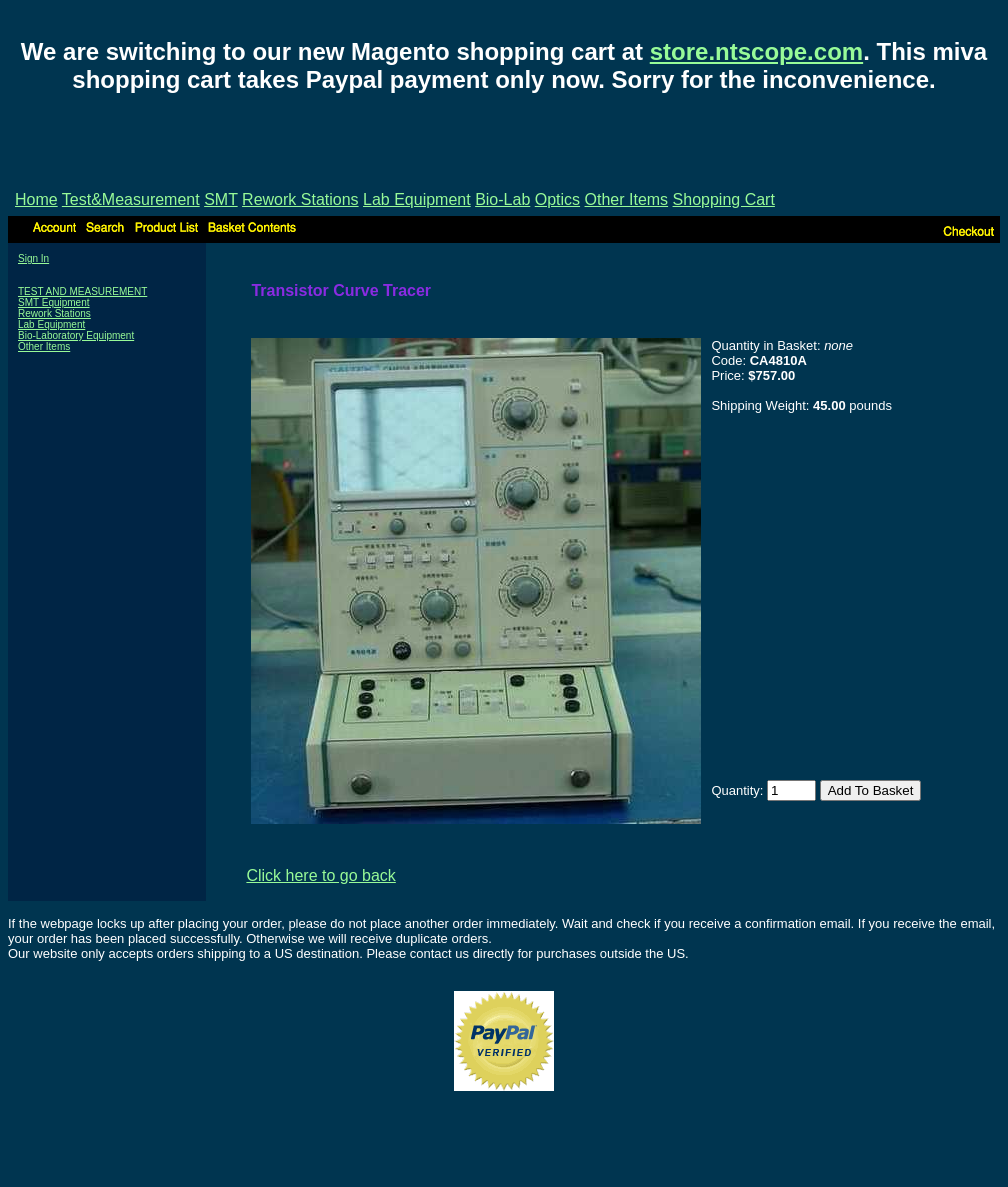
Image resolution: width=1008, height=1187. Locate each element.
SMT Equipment (54, 302)
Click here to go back (320, 875)
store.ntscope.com (756, 51)
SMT (220, 199)
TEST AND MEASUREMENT (82, 291)
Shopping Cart (724, 199)
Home (36, 199)
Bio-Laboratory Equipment (76, 335)
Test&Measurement (131, 199)
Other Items (627, 199)
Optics (557, 199)
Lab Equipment (417, 199)
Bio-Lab (502, 199)
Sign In (33, 258)
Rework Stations (300, 199)
